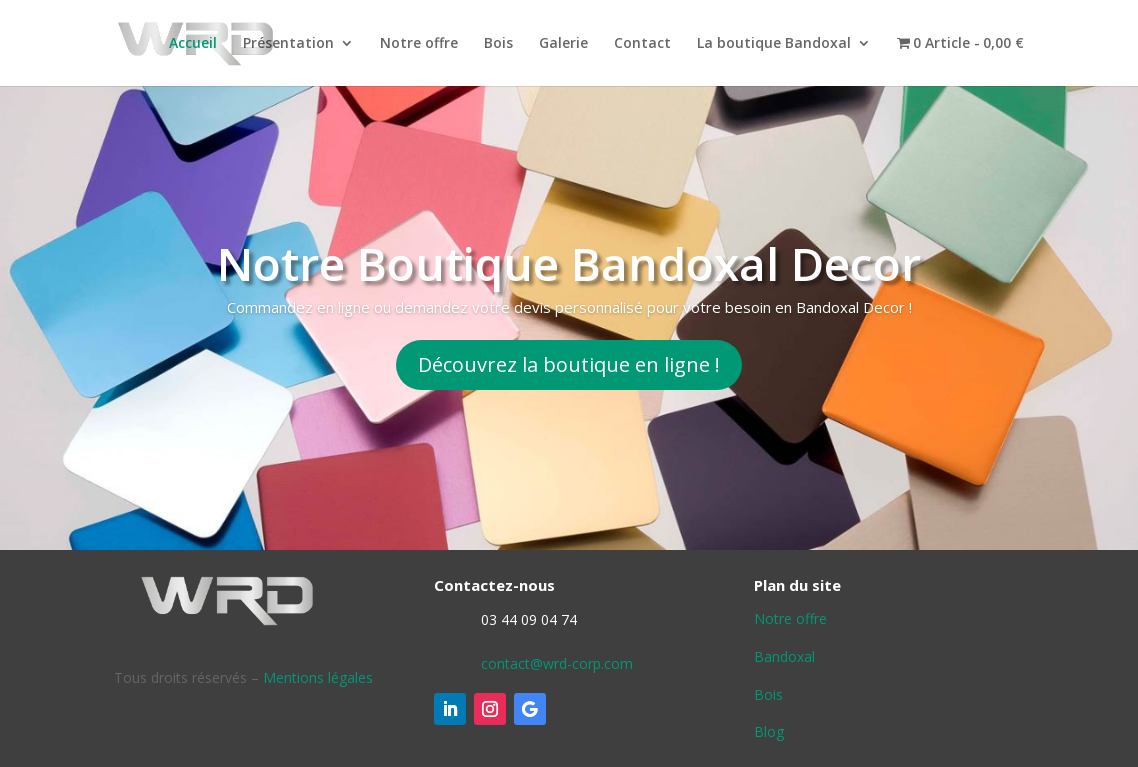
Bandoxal (784, 656)
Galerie (563, 44)
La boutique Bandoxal (774, 44)
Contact (642, 44)
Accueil (193, 44)
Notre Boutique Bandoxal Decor (569, 263)
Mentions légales (318, 677)
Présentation (288, 44)
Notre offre (419, 44)
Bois (498, 44)
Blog (769, 731)
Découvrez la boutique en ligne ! (569, 364)
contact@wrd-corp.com (557, 663)
